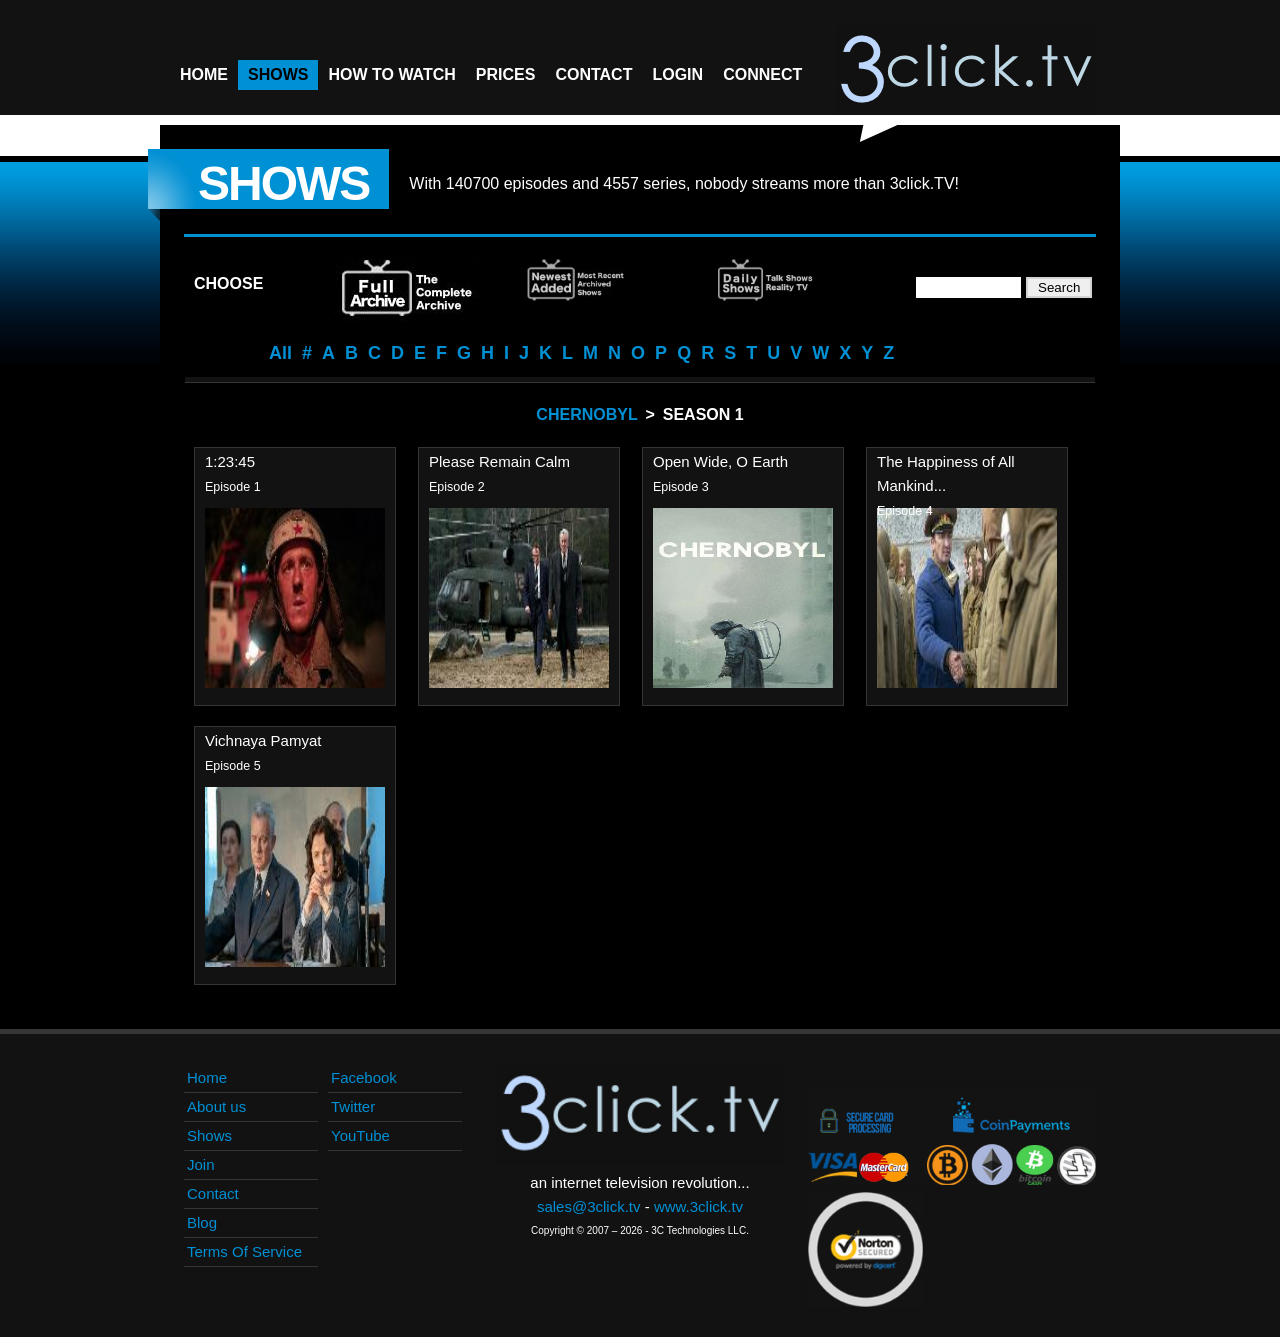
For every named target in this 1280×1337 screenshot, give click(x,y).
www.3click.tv (698, 1206)
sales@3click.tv (589, 1206)
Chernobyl (586, 414)
